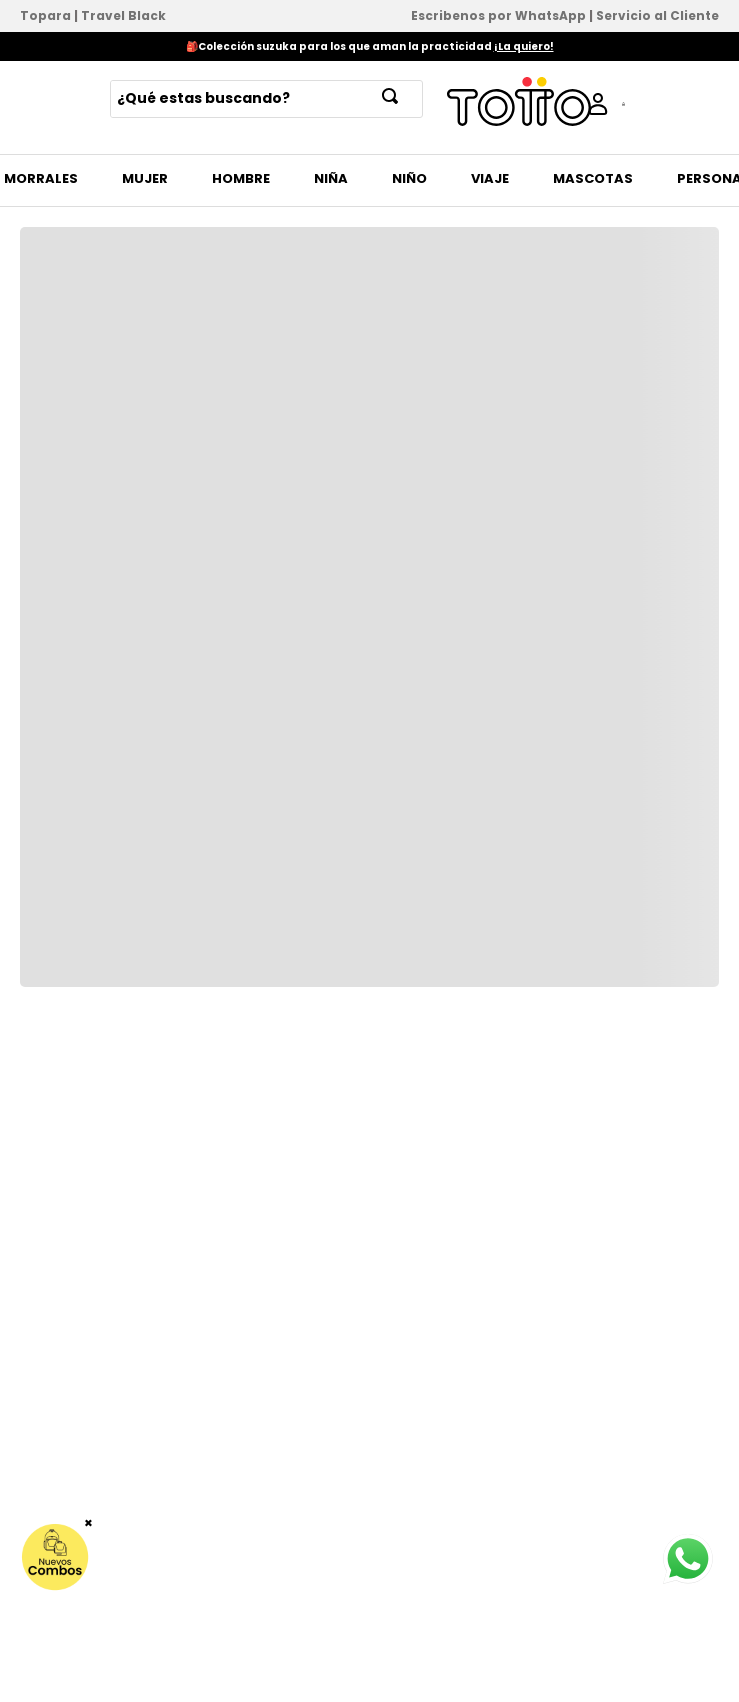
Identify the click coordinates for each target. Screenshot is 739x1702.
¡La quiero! (524, 46)
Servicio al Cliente (657, 15)
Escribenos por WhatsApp (498, 15)
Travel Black (123, 15)
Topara (45, 15)
